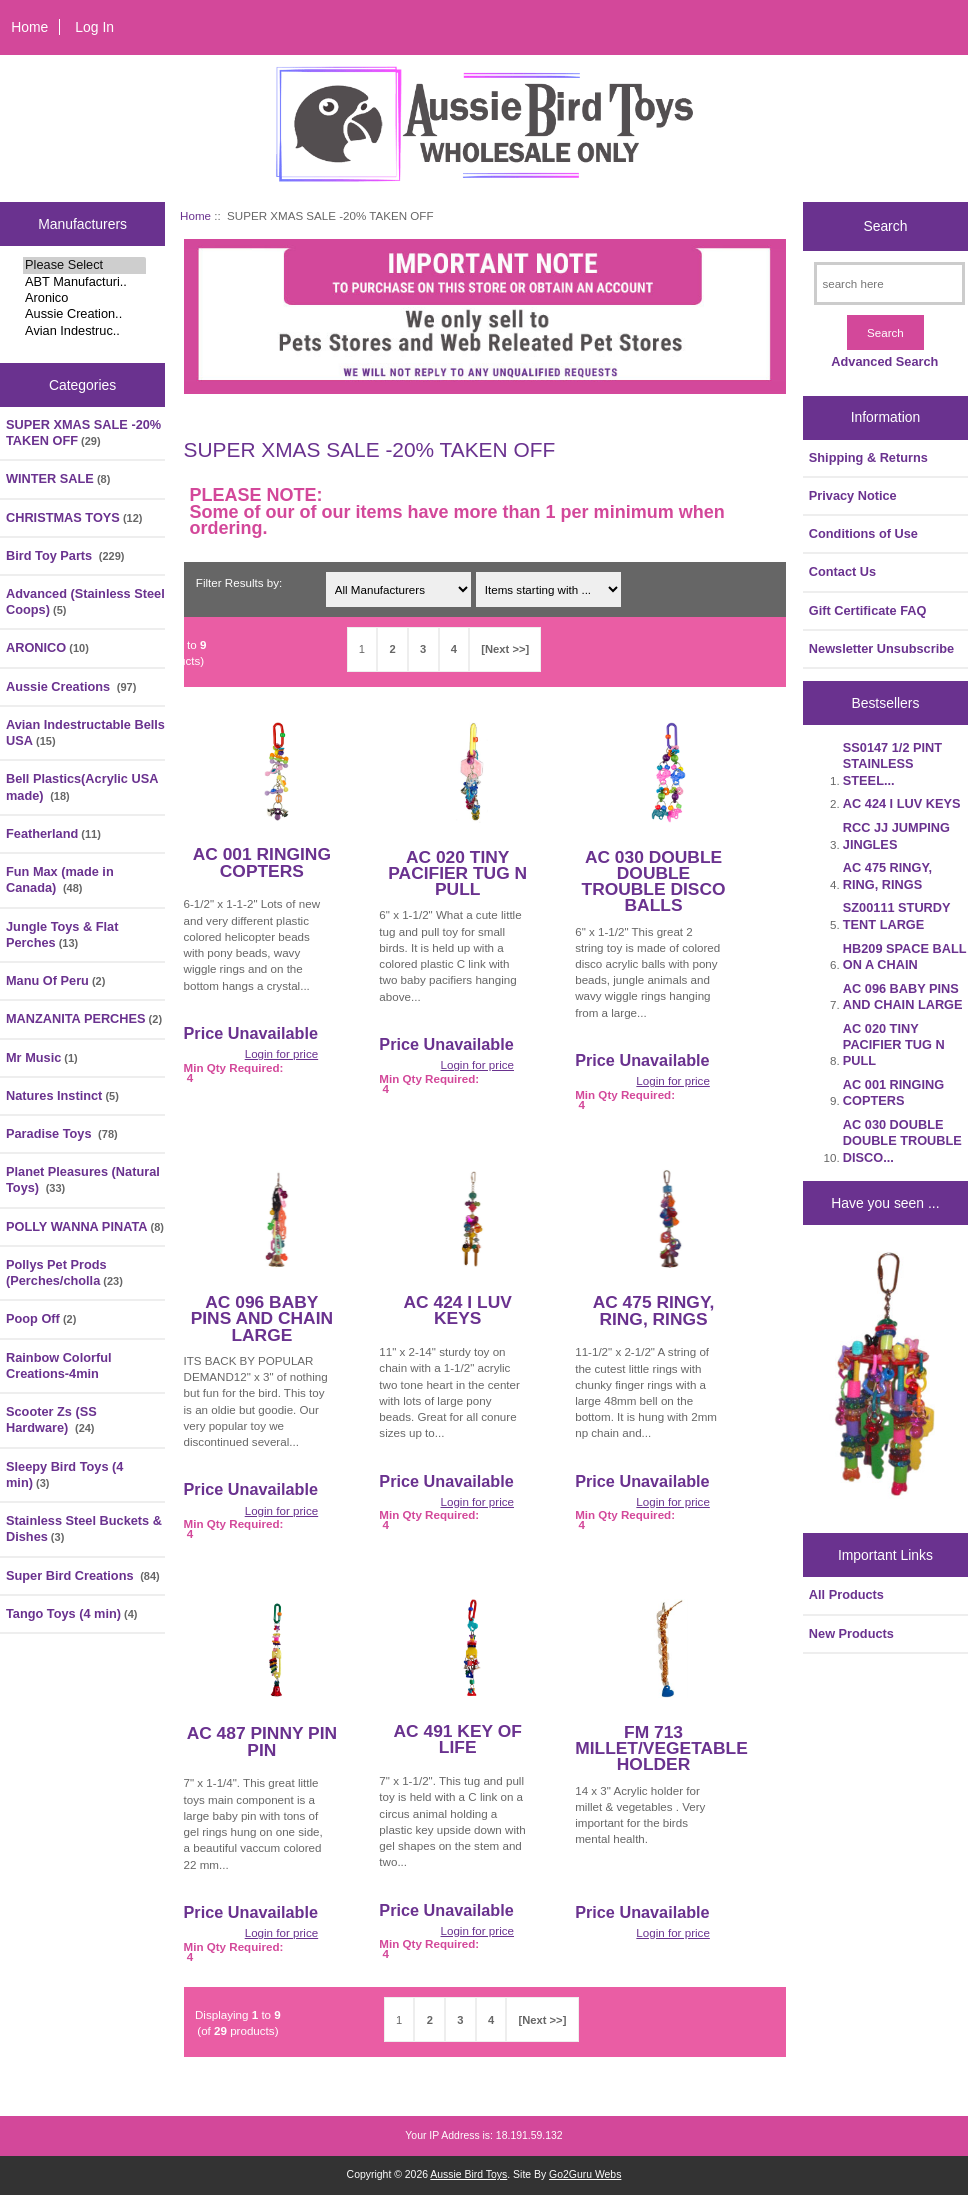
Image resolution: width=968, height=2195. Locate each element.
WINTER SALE (58, 478)
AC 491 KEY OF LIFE (458, 1739)
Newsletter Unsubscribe (881, 648)
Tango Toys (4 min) (72, 1613)
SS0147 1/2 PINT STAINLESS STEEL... (892, 763)
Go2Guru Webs (585, 2174)
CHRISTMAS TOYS (74, 517)
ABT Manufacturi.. (84, 282)
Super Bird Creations (83, 1575)
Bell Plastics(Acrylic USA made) (82, 786)
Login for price (281, 1053)
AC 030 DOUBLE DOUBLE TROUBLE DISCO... (902, 1140)
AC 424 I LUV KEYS (458, 1310)
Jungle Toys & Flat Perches (62, 934)
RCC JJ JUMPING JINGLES (896, 835)
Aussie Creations (71, 686)
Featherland (53, 833)
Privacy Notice (853, 495)
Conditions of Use (863, 533)
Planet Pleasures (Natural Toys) (83, 1179)
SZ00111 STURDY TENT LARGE (896, 915)
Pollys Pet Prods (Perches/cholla (64, 1272)
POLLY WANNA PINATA (85, 1226)
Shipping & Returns (868, 457)
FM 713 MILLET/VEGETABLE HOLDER (661, 1748)
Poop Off (41, 1318)
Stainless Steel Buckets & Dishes (84, 1528)
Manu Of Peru (55, 980)
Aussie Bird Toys (468, 2174)
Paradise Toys (62, 1133)
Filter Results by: (239, 582)
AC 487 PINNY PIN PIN (262, 1741)
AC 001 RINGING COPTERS (262, 862)
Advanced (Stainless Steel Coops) (85, 601)
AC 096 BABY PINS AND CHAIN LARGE (262, 1318)
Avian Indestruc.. (84, 331)
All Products (846, 1594)
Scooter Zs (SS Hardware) (51, 1419)
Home (29, 27)
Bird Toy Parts (65, 555)
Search (885, 226)
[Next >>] (505, 649)
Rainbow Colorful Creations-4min (59, 1365)
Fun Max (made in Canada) (60, 879)
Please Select (84, 265)
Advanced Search (884, 361)
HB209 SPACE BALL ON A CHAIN (905, 956)
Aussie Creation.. (84, 314)
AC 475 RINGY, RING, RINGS (654, 1310)
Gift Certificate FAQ (868, 610)
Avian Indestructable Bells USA (85, 732)
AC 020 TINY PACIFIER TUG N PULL (457, 873)
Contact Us (842, 571)
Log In (94, 27)
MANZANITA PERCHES (84, 1018)
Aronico (84, 298)
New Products (851, 1633)
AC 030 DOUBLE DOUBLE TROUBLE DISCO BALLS (654, 881)
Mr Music (42, 1057)
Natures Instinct (62, 1095)
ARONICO (47, 647)
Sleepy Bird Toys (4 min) (64, 1474)
